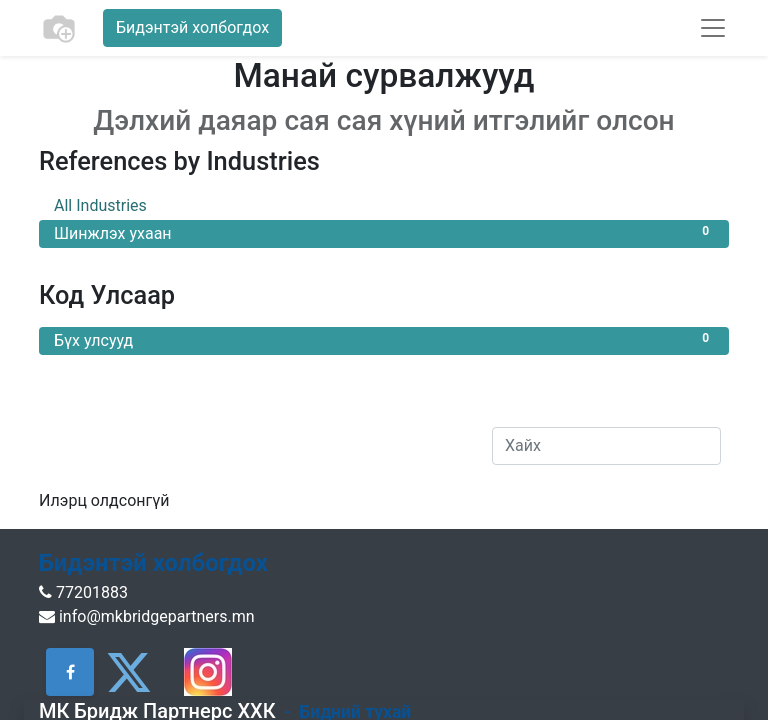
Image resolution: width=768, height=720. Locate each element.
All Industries (384, 204)
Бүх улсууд (384, 339)
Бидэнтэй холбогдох (192, 27)
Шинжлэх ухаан (384, 232)
